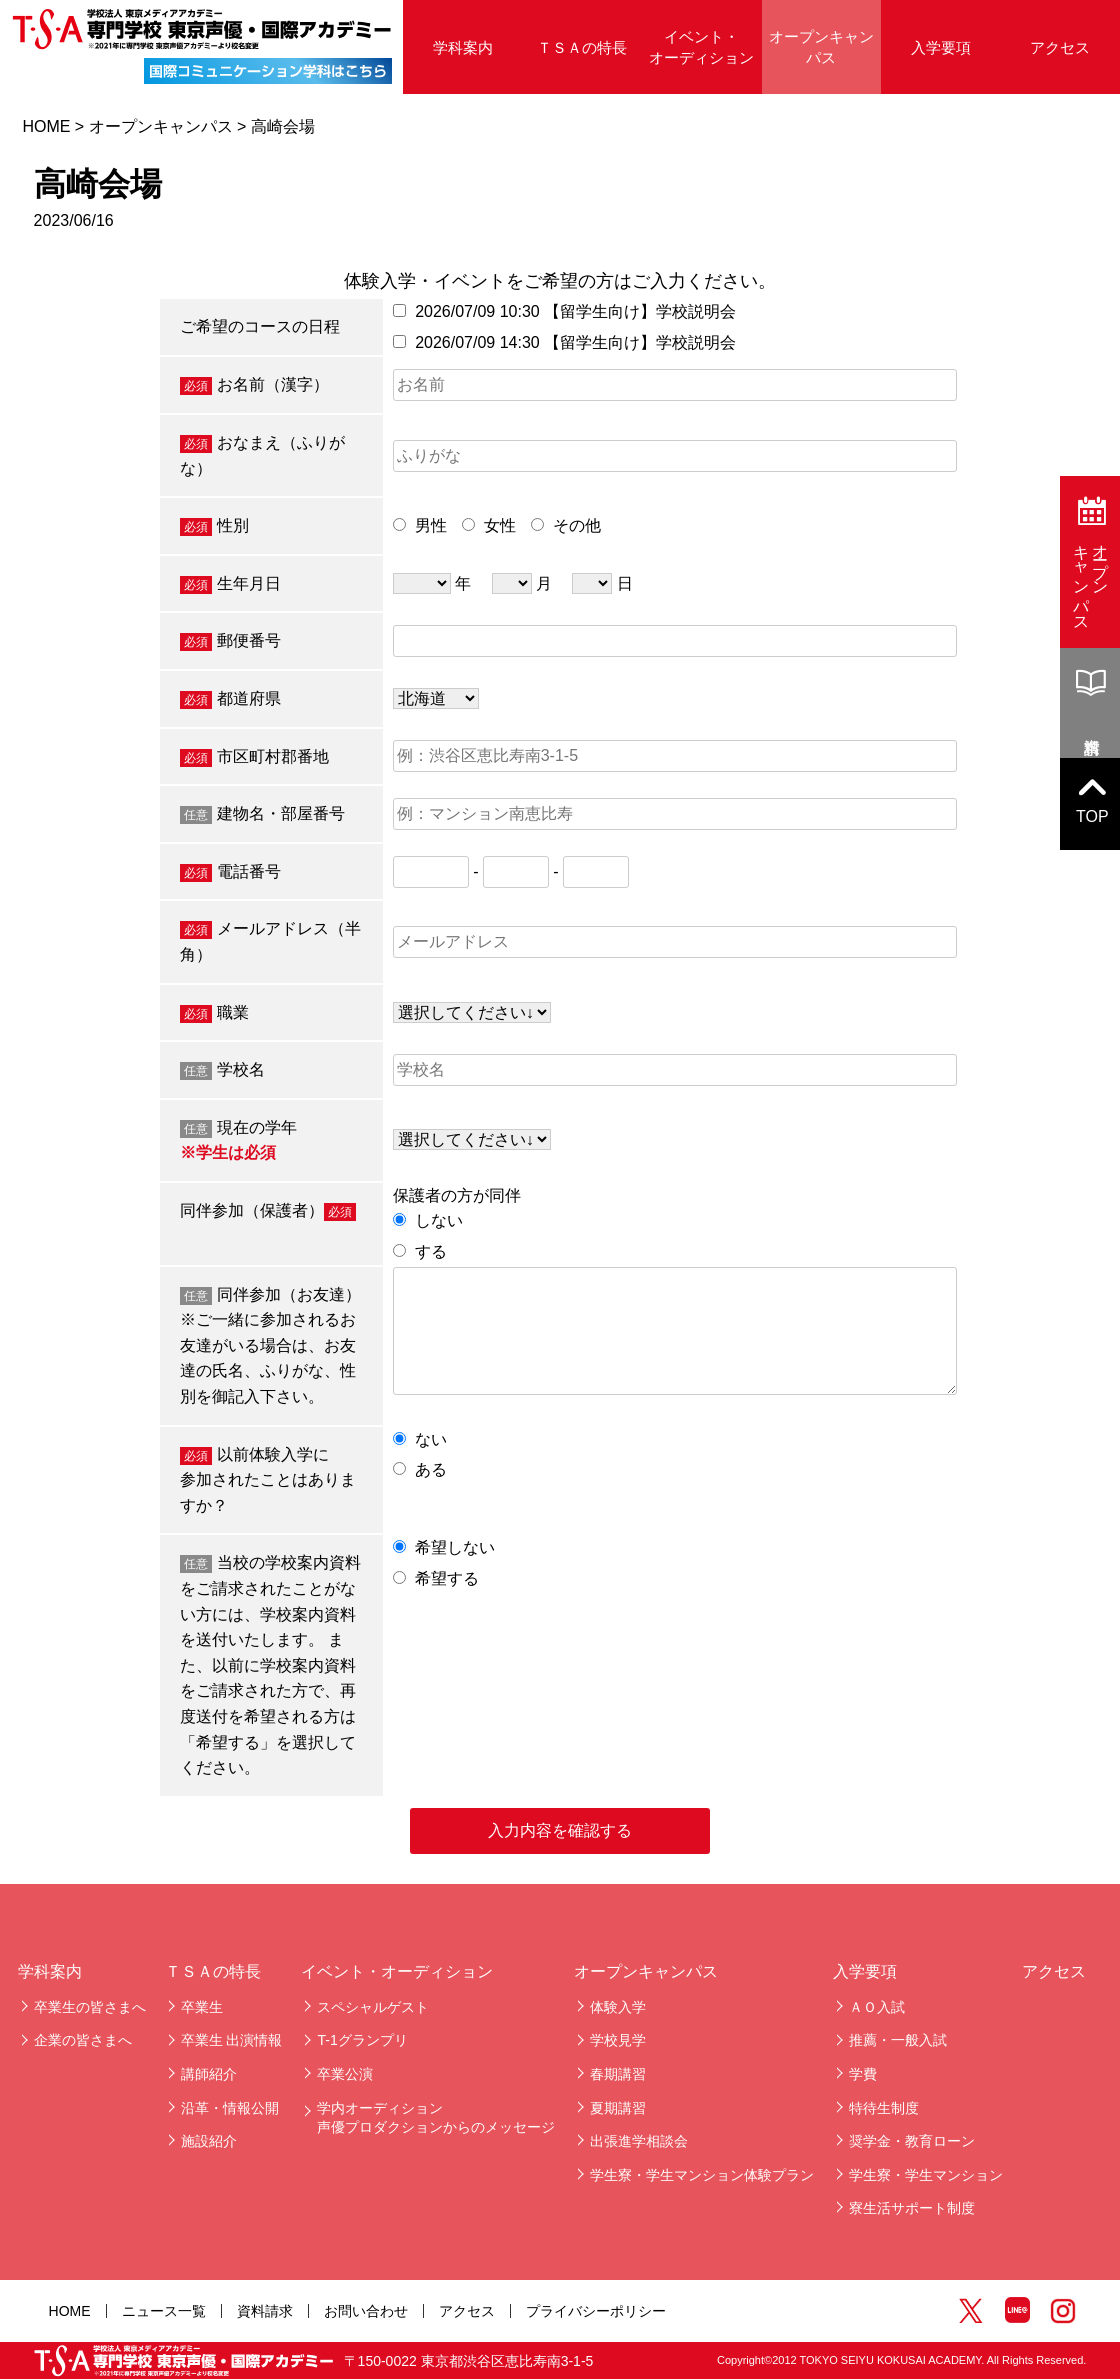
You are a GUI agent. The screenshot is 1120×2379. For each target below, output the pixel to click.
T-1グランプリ (362, 2040)
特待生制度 (884, 2108)
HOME (46, 126)
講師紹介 (209, 2074)
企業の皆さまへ (83, 2040)
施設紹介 (209, 2141)
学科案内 (463, 47)
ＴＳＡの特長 (582, 47)
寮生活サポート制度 (912, 2208)
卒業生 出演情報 (232, 2040)
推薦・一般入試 (898, 2040)
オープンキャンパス (821, 47)
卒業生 (202, 2007)
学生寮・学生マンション (926, 2175)
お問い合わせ (366, 2311)
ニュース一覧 (164, 2311)
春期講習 (618, 2074)
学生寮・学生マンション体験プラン (702, 2175)
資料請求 (265, 2311)
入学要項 (941, 47)
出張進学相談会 (639, 2141)
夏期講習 (618, 2108)
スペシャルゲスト (373, 2007)
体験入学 (618, 2007)
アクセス (1060, 47)
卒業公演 (345, 2074)
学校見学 (618, 2040)
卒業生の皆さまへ (90, 2007)
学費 (863, 2074)
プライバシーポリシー (596, 2311)
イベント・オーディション (701, 47)
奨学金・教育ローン (912, 2141)
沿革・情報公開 (230, 2108)
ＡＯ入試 (877, 2007)
